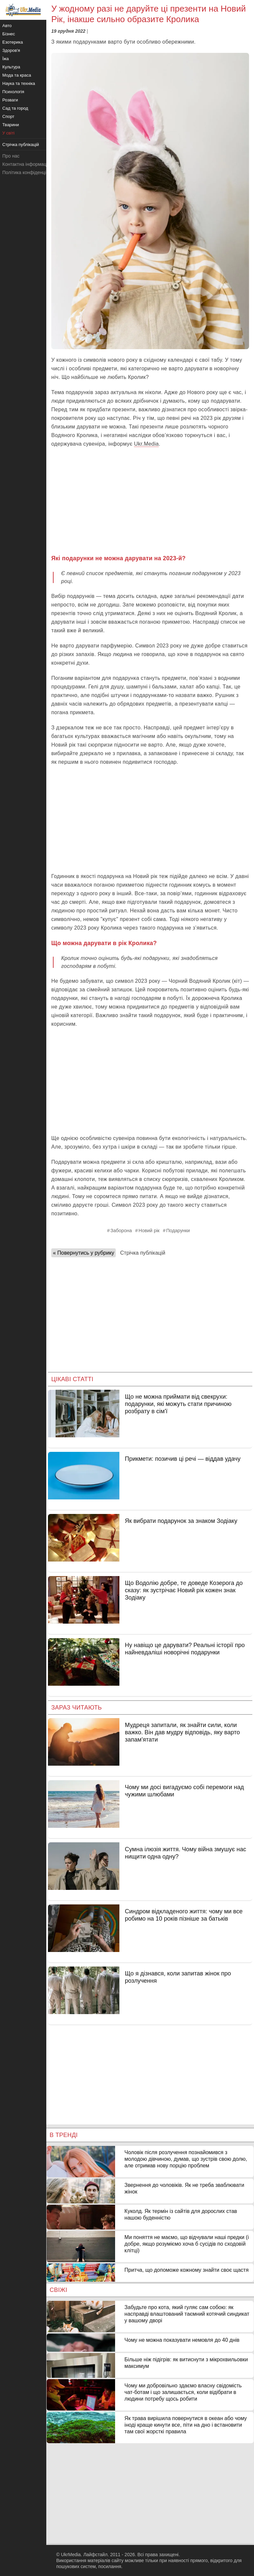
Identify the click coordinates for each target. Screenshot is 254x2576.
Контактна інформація (26, 164)
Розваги (10, 99)
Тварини (10, 124)
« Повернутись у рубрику (83, 1253)
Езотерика (12, 42)
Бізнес (8, 33)
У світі (8, 132)
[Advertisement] (150, 501)
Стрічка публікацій (142, 1253)
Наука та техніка (18, 83)
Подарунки (178, 1230)
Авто (7, 25)
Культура (11, 66)
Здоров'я (11, 50)
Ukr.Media (146, 444)
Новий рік (149, 1230)
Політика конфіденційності (30, 172)
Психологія (13, 91)
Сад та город (15, 108)
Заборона (121, 1230)
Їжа (5, 58)
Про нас (11, 156)
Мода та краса (16, 75)
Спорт (8, 116)
